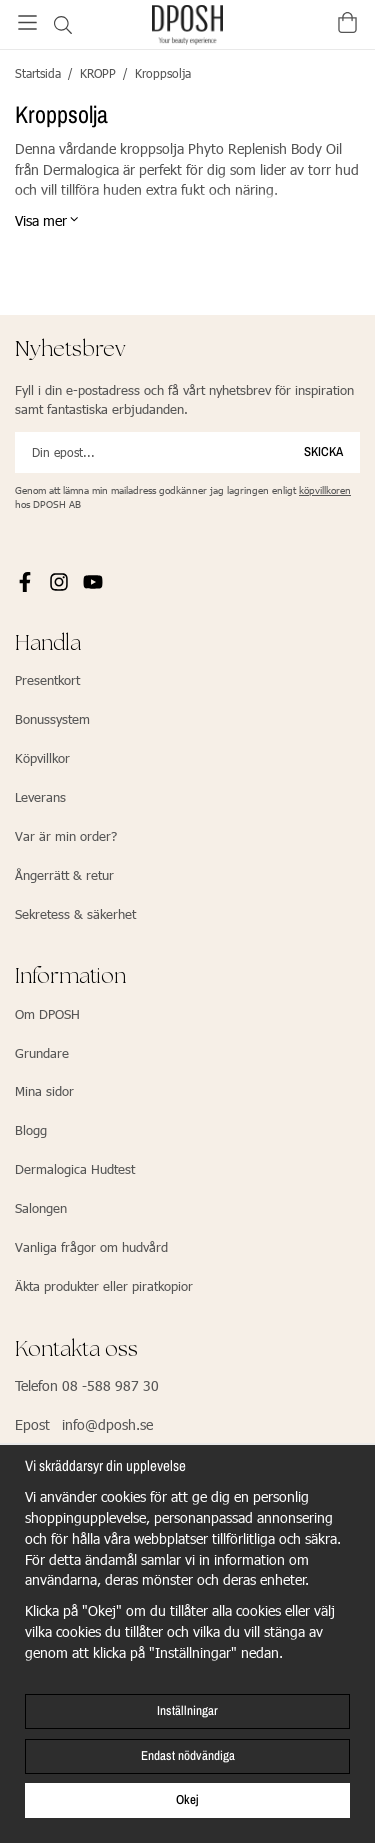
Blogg (31, 1130)
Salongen (41, 1208)
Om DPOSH (47, 1014)
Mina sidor (44, 1091)
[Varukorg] (347, 22)
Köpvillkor (42, 758)
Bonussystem (52, 719)
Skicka (323, 451)
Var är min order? (66, 836)
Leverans (40, 797)
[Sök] (62, 25)
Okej (187, 1799)
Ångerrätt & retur (64, 875)
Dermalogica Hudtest (75, 1169)
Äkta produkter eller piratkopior (104, 1286)
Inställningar (187, 1710)
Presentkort (47, 680)
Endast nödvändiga (188, 1755)
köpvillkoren (325, 490)
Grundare (42, 1053)
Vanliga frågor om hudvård (91, 1247)
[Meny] (27, 22)
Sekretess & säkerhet (75, 914)
